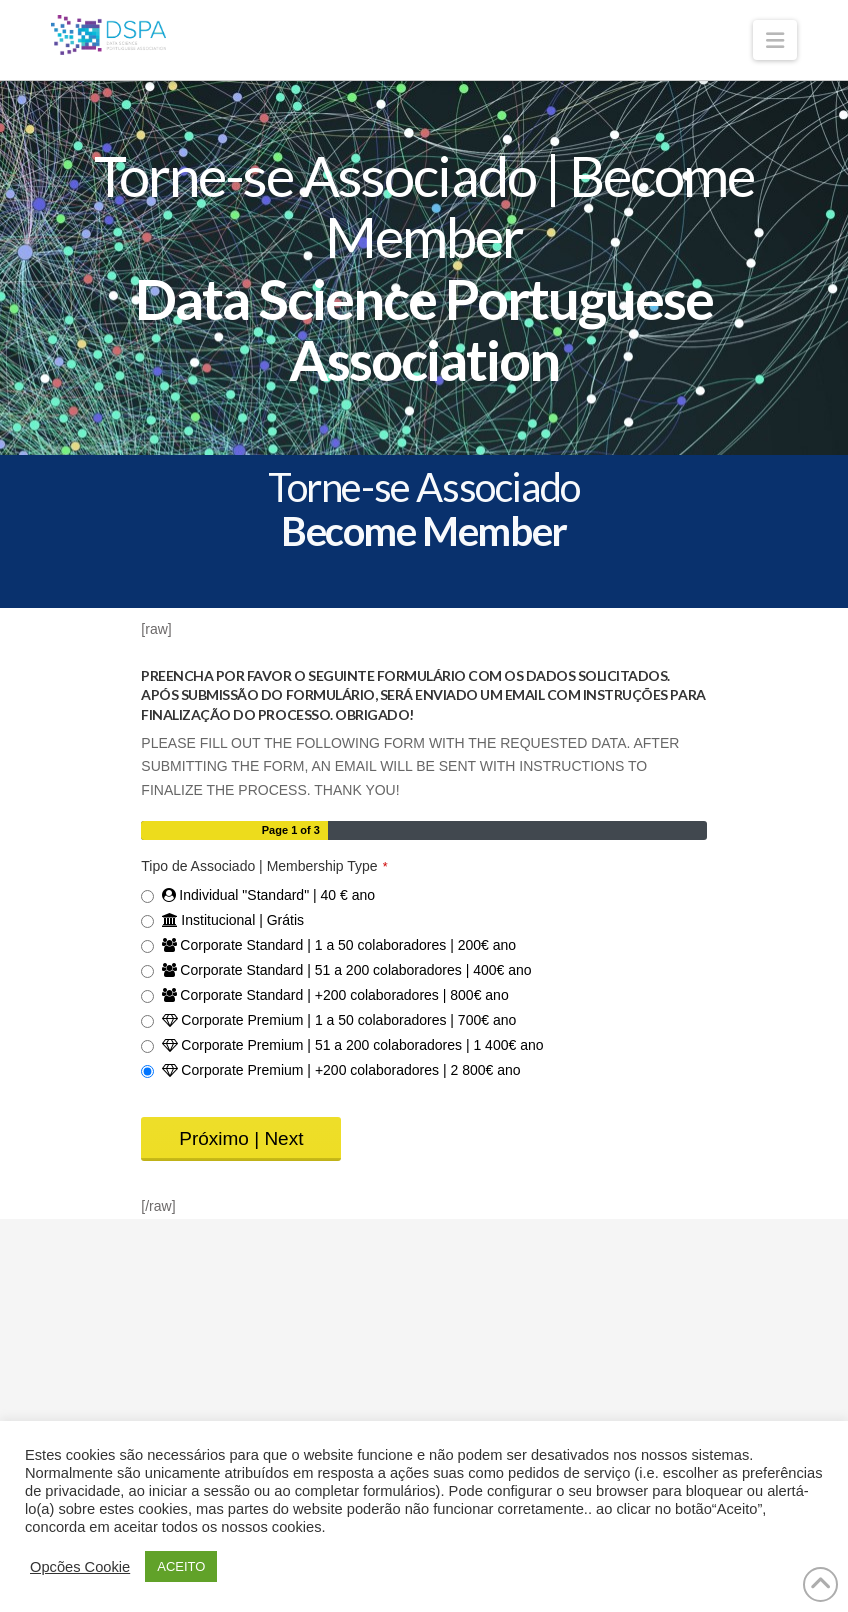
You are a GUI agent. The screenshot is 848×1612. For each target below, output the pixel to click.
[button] (775, 40)
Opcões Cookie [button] (80, 1567)
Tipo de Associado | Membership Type (264, 866)
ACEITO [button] (181, 1566)
